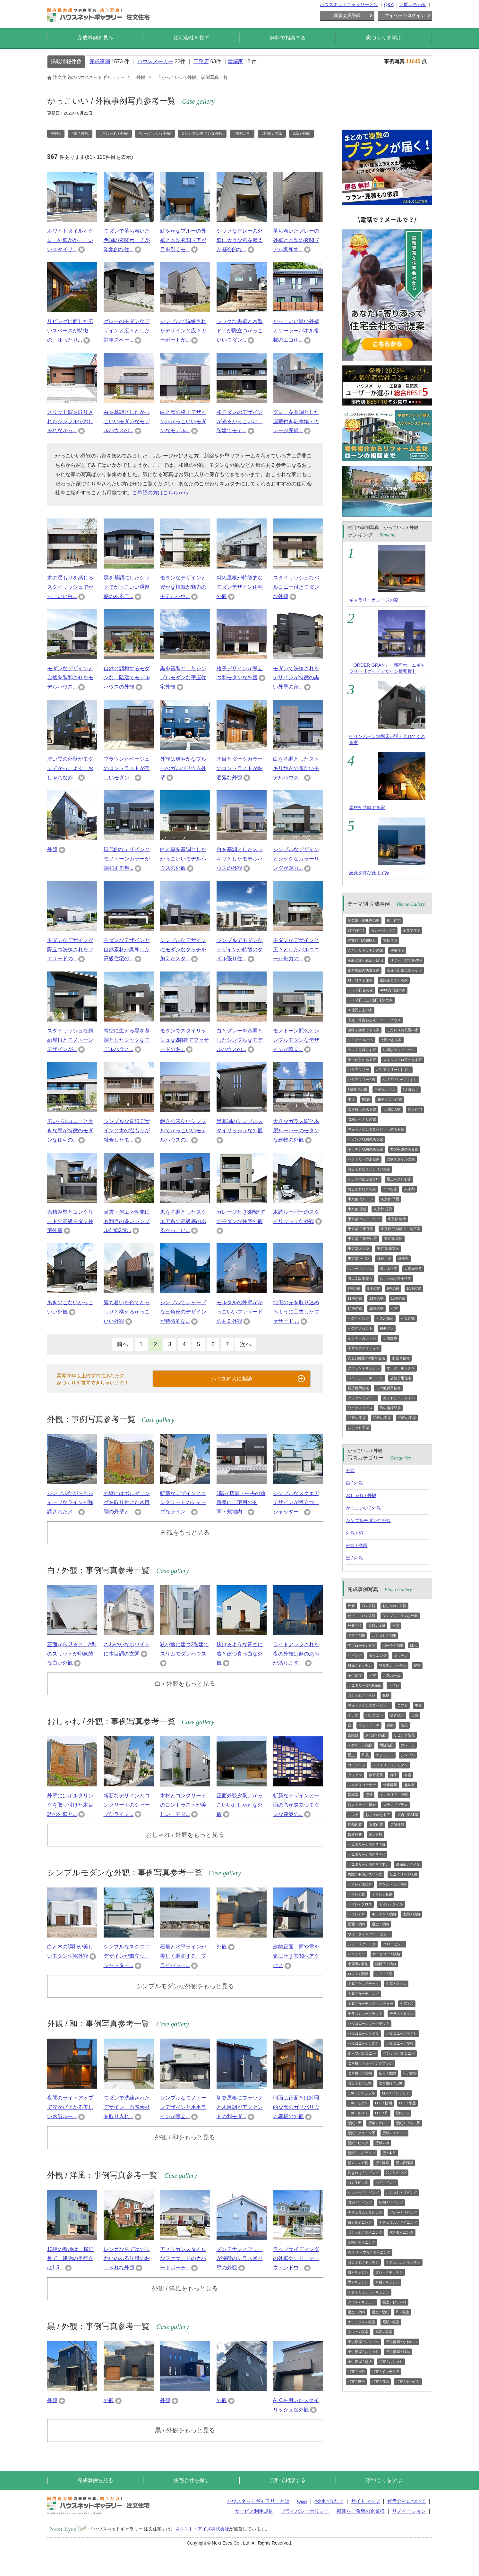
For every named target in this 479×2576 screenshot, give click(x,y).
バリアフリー (358, 1070)
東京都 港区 (393, 1239)
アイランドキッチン (364, 1368)
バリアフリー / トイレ (393, 1070)
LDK (413, 1645)
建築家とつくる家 (394, 980)
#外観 (56, 133)
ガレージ (408, 1745)
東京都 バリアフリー (364, 1219)
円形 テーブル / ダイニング (369, 2252)
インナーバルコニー (399, 2053)
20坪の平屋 (407, 1418)
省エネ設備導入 (360, 1278)
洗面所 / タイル (408, 1864)
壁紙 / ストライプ (361, 2153)
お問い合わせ (412, 4)
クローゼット (393, 1944)
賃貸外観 (355, 1834)
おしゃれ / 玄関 (384, 1636)
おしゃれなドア (377, 1815)
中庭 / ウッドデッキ (363, 1984)
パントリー (356, 1954)
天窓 (414, 1715)
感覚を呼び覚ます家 (369, 872)
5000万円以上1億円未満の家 (370, 1000)
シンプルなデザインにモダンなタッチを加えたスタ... (183, 949)
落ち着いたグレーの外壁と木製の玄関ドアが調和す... (296, 240)
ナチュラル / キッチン (403, 2262)
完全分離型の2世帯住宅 (366, 1358)
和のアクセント (360, 1328)
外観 (52, 849)
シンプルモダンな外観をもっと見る (185, 1986)
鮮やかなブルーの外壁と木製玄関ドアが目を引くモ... (183, 240)
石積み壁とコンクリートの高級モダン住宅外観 (70, 1221)
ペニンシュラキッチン (365, 1378)
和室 (394, 1308)
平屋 (351, 1099)
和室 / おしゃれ (391, 2362)
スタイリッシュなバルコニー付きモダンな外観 (296, 587)
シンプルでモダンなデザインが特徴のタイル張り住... (240, 949)
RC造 (366, 1099)
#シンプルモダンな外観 (202, 133)
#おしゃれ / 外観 (113, 133)
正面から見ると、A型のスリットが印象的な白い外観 (72, 1654)
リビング (355, 1655)
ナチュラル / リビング (365, 2212)
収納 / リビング (360, 2202)
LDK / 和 (382, 2113)
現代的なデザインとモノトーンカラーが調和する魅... (127, 859)
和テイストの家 (389, 1099)
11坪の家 (355, 1298)
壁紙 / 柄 (382, 2143)
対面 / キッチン (360, 1665)
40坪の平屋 (357, 1418)
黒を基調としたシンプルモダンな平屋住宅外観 (183, 678)
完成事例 (100, 61)
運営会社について (406, 2501)
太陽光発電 (413, 1269)
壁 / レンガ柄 (358, 2163)
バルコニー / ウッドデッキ (368, 2023)
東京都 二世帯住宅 (362, 1239)
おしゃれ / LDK (360, 2083)
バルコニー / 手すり (401, 2033)
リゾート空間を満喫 (406, 960)
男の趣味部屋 (390, 1408)
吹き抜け (397, 1715)
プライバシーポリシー (305, 2511)
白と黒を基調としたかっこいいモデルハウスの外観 (183, 859)
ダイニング (378, 1655)
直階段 (353, 1735)
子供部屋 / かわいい (401, 2342)
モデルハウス (385, 1089)
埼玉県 (403, 1259)
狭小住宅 (394, 920)
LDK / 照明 (383, 2103)
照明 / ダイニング (361, 2242)
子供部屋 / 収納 (398, 2352)
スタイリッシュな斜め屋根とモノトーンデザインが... (70, 1040)
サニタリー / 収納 (403, 1874)
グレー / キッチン (389, 2272)
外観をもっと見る (185, 1532)
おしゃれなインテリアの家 (369, 1169)
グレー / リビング (403, 2212)
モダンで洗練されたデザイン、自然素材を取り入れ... (127, 2107)
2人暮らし (411, 1089)
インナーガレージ (362, 1338)
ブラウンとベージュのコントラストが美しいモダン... (127, 768)
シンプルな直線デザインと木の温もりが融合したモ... (127, 1130)
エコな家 (390, 1189)
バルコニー (374, 1715)
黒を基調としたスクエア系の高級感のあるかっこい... (183, 1221)
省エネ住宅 (388, 1269)
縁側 (390, 1725)
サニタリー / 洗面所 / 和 (366, 1854)
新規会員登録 (347, 15)
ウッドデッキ (369, 1725)
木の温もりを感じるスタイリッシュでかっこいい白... (70, 587)
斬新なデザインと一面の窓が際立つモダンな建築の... (296, 1805)
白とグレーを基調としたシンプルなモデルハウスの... (240, 1040)
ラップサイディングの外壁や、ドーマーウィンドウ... (296, 2259)
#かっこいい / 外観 (155, 133)
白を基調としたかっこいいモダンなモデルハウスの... (127, 421)
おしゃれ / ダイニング (365, 2232)
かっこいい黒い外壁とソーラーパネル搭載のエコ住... (296, 331)
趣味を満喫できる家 (364, 1030)
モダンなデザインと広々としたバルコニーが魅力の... (296, 949)
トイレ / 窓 (356, 1894)
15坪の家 (376, 1308)
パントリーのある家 (364, 1159)
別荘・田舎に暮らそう (404, 970)
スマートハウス (360, 1269)
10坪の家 (413, 1288)
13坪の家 (376, 1298)
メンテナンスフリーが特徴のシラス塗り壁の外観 (240, 2259)
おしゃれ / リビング (401, 2193)
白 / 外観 (354, 1482)
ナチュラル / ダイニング (398, 2222)
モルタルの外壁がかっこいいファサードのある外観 (240, 1312)
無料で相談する (288, 37)
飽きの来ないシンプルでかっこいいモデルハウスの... (183, 1130)
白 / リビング (358, 2183)
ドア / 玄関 (356, 1636)
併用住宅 (397, 950)
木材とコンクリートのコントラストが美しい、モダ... (183, 1805)
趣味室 (409, 1785)
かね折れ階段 (376, 1735)
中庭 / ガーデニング (363, 1994)
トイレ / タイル (391, 1904)
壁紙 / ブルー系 (408, 2123)
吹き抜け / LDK (391, 2083)
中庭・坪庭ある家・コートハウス (374, 1020)
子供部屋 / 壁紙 (360, 2362)
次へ (246, 1344)
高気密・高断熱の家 (364, 920)
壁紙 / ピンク (358, 2143)
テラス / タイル (401, 2013)
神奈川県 (384, 1259)
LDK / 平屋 (407, 2103)
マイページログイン (405, 15)
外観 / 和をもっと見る (185, 2137)
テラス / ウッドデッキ (365, 2013)
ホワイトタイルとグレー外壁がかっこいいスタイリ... (70, 240)
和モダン (387, 1328)
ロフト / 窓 (383, 1974)
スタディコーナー (362, 1785)
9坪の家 (393, 1288)
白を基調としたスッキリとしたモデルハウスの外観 (240, 859)
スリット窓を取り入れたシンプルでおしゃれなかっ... (70, 421)
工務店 (201, 61)
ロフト (402, 1705)
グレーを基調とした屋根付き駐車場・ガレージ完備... (296, 421)
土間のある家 (391, 1040)
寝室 (417, 1665)
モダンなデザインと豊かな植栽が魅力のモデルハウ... (183, 587)
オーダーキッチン (401, 1368)
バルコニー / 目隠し (363, 2043)
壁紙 (368, 1795)
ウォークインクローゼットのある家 (376, 1129)
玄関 (395, 1626)
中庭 (418, 1705)
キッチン (401, 1655)
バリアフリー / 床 (361, 1080)
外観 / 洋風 (357, 1545)
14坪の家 (355, 1308)
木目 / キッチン (387, 2282)
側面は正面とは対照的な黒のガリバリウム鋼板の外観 (296, 2107)
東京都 (409, 1189)
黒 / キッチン (358, 2282)
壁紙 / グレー (378, 2123)
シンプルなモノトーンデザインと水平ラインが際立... (183, 2107)
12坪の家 (398, 1298)
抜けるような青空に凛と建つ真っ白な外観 (240, 1654)
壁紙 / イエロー (394, 2133)
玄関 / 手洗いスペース (365, 1874)
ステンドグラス (395, 1805)
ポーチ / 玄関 (392, 1645)
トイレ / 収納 (382, 1894)
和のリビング (358, 1318)
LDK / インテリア (396, 2093)
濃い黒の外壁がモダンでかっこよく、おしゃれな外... (70, 768)
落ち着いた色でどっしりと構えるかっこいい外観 (127, 1312)
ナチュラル (385, 1755)
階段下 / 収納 (385, 1964)
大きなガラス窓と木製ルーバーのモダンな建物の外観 (296, 1130)
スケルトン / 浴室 (392, 1884)
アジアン (355, 1775)
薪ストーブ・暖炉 (362, 1805)
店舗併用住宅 (400, 1378)
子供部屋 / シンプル (363, 2342)
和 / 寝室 (402, 2312)
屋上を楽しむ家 (399, 1179)
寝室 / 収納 (380, 1924)
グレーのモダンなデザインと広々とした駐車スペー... (127, 331)
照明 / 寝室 (390, 2322)
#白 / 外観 (80, 133)
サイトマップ (365, 2501)
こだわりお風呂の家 (402, 1030)
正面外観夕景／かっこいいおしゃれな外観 (240, 1805)
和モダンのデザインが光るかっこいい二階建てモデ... (240, 421)
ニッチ (353, 1815)
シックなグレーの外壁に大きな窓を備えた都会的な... (240, 240)
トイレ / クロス (360, 1904)
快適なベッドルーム (399, 1050)
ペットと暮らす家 (362, 1050)
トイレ (394, 1685)
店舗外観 (397, 1825)
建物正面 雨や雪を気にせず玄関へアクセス (296, 1956)
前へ (122, 1344)
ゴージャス (356, 1765)
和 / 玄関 (409, 2073)
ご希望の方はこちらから (160, 492)
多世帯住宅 (401, 1358)
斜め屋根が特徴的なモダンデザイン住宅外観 (240, 587)
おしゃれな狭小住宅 (395, 1278)
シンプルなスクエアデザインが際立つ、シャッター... (296, 1503)
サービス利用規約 (254, 2511)
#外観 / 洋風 (271, 133)
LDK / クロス (358, 2113)
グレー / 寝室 (358, 2332)
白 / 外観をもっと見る (185, 1683)
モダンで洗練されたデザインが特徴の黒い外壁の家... (296, 678)
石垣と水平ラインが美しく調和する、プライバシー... (183, 1956)
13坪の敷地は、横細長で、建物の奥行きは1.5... (70, 2259)
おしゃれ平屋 (358, 1428)
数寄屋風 (376, 1775)
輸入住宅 (415, 1109)
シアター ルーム (360, 1040)
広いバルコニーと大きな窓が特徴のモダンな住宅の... (70, 1130)
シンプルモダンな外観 (368, 1520)
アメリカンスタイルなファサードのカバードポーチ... (183, 2259)
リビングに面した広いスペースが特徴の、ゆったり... (70, 331)
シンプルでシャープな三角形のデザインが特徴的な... (183, 1312)
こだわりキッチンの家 (365, 950)
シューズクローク (362, 1944)
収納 (385, 1695)
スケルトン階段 (360, 1745)
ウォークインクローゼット (369, 1705)
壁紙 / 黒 (354, 2123)
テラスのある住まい (364, 1179)
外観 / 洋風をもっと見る (185, 2288)
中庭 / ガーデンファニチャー (370, 2004)
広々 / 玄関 (387, 2073)
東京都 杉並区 (359, 1249)
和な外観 (408, 1318)
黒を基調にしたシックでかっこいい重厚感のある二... (127, 587)
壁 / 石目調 (404, 2163)
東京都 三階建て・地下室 (400, 1229)
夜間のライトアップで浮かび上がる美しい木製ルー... (70, 2107)
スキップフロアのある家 (402, 1060)
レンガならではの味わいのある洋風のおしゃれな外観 (127, 2259)
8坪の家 (373, 1288)
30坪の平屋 (382, 1418)
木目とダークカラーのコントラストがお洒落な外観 (240, 768)
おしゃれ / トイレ (361, 1695)
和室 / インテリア (385, 2372)
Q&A (389, 4)
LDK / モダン (358, 2103)
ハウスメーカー (155, 61)
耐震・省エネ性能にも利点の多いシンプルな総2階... (127, 1221)
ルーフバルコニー (362, 2053)
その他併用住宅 (388, 1388)
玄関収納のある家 (404, 1149)
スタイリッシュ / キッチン (368, 2292)
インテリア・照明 (394, 1795)
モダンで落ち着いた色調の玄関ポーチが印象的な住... (127, 240)
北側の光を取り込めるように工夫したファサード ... (296, 1312)
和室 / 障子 (356, 2381)
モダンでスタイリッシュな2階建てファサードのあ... (184, 1040)
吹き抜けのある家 (362, 1109)
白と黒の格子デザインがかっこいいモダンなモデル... (183, 421)
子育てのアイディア (364, 1348)
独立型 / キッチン (392, 1665)
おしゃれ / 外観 (361, 1495)
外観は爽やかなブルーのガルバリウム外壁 (183, 768)
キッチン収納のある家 (365, 1149)
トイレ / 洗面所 (360, 1884)
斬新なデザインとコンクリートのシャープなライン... (183, 1503)
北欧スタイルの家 (401, 1159)
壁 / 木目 (389, 2153)
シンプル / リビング (363, 2193)
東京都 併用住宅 (360, 1229)
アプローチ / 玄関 (361, 1645)
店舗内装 (355, 1825)
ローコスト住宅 (360, 980)
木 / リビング (385, 2183)
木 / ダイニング (401, 2232)
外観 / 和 (354, 1533)
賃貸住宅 (390, 940)
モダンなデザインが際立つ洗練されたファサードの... (70, 949)
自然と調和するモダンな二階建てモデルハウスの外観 (127, 678)
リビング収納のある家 (365, 1139)
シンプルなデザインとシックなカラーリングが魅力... (296, 859)
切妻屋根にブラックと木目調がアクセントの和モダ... (240, 2107)
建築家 (235, 61)
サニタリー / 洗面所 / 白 (366, 1844)
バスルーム (392, 1675)
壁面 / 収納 (356, 1924)
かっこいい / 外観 (363, 1508)
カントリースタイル (399, 1398)
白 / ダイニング (360, 2222)
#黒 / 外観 (301, 133)
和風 (365, 1755)
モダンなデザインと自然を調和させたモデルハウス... (70, 678)
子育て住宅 (411, 930)
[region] (185, 136)
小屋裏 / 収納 (358, 1964)
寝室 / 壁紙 (380, 2312)
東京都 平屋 (390, 1199)
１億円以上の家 (360, 1010)
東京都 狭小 (397, 1219)
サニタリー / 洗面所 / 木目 (368, 1864)
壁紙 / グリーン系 (361, 2133)
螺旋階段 (387, 1745)
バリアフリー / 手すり (399, 1080)
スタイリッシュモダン (390, 1765)
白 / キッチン (358, 2272)
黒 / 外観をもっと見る (185, 2430)
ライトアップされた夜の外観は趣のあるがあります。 (296, 1654)
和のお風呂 (385, 1318)
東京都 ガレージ (360, 1199)
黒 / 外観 (354, 1558)
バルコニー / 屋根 (400, 2043)
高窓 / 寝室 (383, 2332)
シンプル (408, 1755)
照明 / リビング (391, 2202)
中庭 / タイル (396, 1984)
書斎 (407, 1775)
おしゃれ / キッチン (363, 2262)
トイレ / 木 (356, 1914)
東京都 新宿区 (388, 1249)
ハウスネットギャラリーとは (349, 4)
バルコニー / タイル (363, 2033)
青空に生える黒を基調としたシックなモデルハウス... (127, 1040)
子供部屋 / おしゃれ (363, 2352)
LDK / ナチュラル (361, 2093)
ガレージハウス (383, 930)
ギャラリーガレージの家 (373, 600)
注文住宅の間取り (362, 940)
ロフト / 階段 (358, 1974)
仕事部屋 (390, 1785)
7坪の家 (354, 1288)
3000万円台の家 (360, 990)
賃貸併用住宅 (358, 1388)
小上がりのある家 (362, 1060)
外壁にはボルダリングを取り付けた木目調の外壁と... (127, 1503)
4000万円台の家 (393, 990)
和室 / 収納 (380, 2381)
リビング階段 (404, 1735)
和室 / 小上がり (408, 2381)
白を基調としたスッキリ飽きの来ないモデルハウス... (296, 768)
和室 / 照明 (356, 2372)
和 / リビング (396, 2173)
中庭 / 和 (407, 2004)
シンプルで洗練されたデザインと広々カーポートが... (183, 331)
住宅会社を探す (192, 37)
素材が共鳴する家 (367, 807)
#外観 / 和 (242, 133)
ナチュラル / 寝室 (361, 2322)
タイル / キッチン (361, 2302)
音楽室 (353, 1795)
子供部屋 (390, 1338)
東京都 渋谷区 (359, 1259)
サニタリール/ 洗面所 (364, 1685)
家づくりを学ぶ (384, 37)
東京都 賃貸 (382, 1209)
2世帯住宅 (356, 930)
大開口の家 (392, 1109)
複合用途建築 (407, 1815)
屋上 (351, 1755)
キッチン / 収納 (384, 1914)
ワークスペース (360, 1408)
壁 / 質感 (382, 2163)
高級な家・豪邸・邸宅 (365, 960)
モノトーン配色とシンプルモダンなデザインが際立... (296, 1040)
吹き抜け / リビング (363, 2173)
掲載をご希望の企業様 (361, 2511)
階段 (404, 1725)
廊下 (393, 1775)
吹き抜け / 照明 (360, 2073)
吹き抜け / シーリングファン (370, 2063)
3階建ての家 (357, 1089)
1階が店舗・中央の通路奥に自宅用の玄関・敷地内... (241, 1503)
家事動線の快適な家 (364, 970)
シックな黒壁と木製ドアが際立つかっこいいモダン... (240, 331)
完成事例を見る (95, 37)
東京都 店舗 (357, 1209)
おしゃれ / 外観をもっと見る (185, 1834)
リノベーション (409, 2511)
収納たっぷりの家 (362, 1119)
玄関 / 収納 (411, 1914)
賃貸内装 (376, 1825)
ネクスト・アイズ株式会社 (202, 2528)
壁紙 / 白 (402, 2113)
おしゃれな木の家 (362, 1189)
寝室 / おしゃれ (394, 2302)
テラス (353, 1715)
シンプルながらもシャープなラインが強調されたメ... (70, 1503)
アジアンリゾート (362, 1398)
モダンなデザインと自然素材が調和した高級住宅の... (127, 949)
